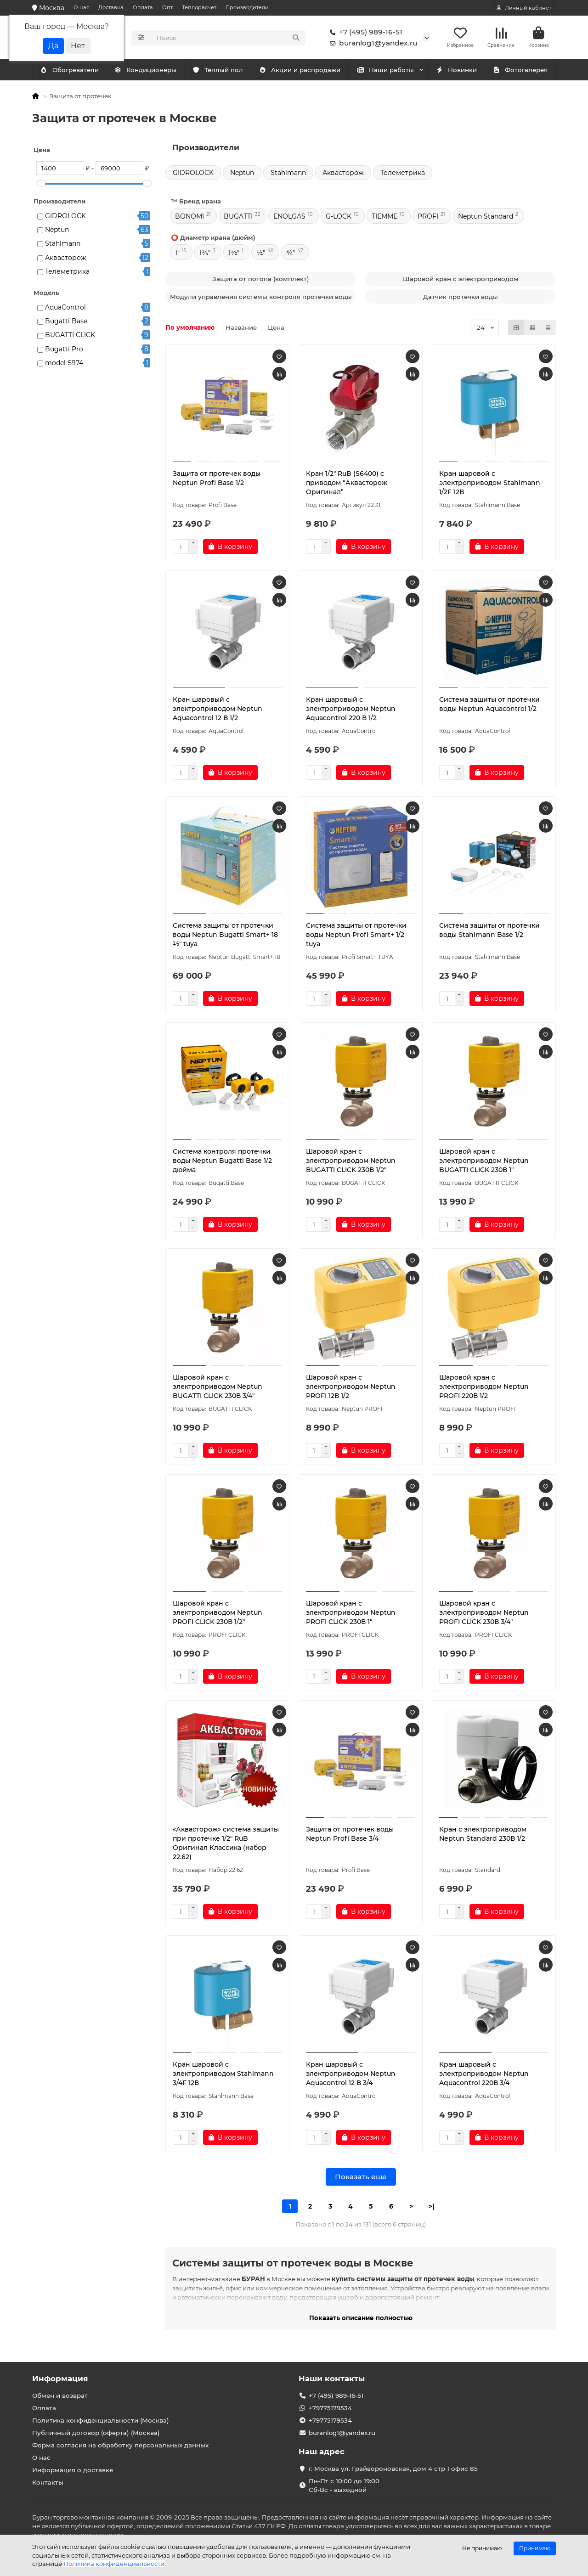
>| (431, 2208)
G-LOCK (338, 218)
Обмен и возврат (60, 2395)
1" (177, 255)
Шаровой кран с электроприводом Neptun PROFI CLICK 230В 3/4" (484, 1614)
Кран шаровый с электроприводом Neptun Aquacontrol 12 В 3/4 (351, 2076)
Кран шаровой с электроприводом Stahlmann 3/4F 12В (223, 2076)
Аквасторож (65, 259)
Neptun (57, 232)
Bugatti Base (66, 323)
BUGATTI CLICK (70, 337)
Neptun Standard (485, 218)
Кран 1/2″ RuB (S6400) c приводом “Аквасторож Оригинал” (346, 485)
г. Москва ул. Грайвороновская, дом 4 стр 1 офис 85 (393, 2468)
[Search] (228, 38)
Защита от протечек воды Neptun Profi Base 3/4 (350, 1836)
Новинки (456, 72)
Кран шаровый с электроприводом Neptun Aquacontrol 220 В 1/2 (351, 711)
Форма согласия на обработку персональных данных (120, 2445)
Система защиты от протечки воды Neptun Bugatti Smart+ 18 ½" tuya (225, 937)
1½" (233, 255)
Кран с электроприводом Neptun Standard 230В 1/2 (482, 1836)
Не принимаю (482, 2548)
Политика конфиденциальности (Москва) (100, 2420)
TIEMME (384, 218)
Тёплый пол (217, 72)
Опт (167, 7)
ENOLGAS (289, 218)
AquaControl (65, 309)
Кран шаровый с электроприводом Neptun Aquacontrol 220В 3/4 (484, 2076)
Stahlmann (62, 246)
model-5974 (64, 365)
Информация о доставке (72, 2470)
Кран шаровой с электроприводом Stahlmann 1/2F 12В (489, 485)
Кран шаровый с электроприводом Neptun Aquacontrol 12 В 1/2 (217, 711)
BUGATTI (238, 218)
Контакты (47, 2482)
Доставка (111, 7)
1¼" (204, 255)
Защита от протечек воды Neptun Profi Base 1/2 (216, 480)
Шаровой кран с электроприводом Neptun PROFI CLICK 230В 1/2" (217, 1614)
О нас (81, 7)
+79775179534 (330, 2408)
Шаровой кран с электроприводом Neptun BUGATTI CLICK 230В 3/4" (217, 1388)
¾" (290, 255)
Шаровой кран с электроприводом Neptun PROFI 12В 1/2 (351, 1388)
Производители (247, 7)
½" (260, 255)
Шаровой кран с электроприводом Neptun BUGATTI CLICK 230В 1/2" (351, 1163)
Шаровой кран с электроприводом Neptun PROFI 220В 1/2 (484, 1388)
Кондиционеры (71, 72)
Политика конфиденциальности (113, 2563)
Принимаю (534, 2548)
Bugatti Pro (64, 351)
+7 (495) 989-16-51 (364, 33)
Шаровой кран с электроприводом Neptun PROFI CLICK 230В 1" (351, 1614)
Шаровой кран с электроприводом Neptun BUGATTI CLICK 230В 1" (484, 1163)
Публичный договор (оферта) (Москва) (96, 2432)
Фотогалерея (520, 72)
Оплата (143, 7)
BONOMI (189, 218)
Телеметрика (67, 274)
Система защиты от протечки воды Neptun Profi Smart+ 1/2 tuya (356, 937)
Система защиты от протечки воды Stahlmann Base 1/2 (489, 932)
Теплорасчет (199, 7)
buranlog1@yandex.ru (371, 44)
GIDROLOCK (65, 218)
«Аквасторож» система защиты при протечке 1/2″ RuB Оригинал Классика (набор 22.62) (226, 1845)
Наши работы (385, 72)
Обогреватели (147, 72)
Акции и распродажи (299, 72)
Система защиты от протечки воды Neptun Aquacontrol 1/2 (489, 706)
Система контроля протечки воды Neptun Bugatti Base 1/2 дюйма (222, 1163)
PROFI (428, 218)
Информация (60, 2378)
